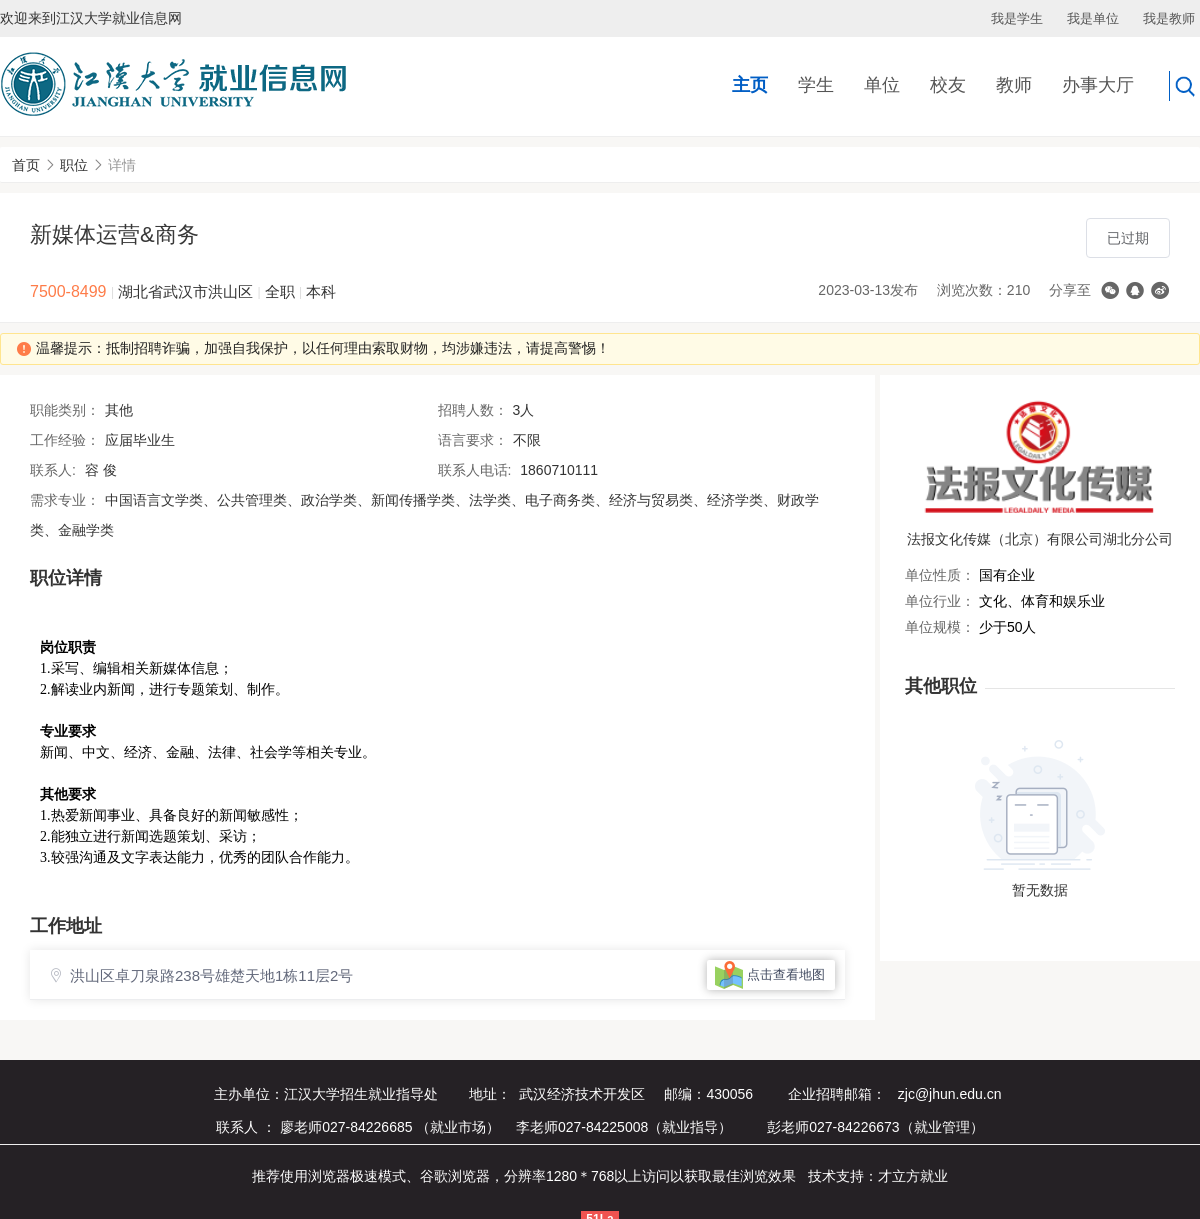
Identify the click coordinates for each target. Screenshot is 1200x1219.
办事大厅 (1098, 85)
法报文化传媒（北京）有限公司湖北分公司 (1040, 539)
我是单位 (1093, 18)
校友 (948, 85)
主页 (750, 85)
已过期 (1128, 238)
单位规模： (940, 627)
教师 (1014, 85)
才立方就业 (913, 1176)
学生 (816, 85)
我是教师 (1169, 18)
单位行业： (940, 601)
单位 (882, 85)
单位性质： (940, 575)
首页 (26, 165)
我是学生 (1017, 18)
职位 (74, 165)
